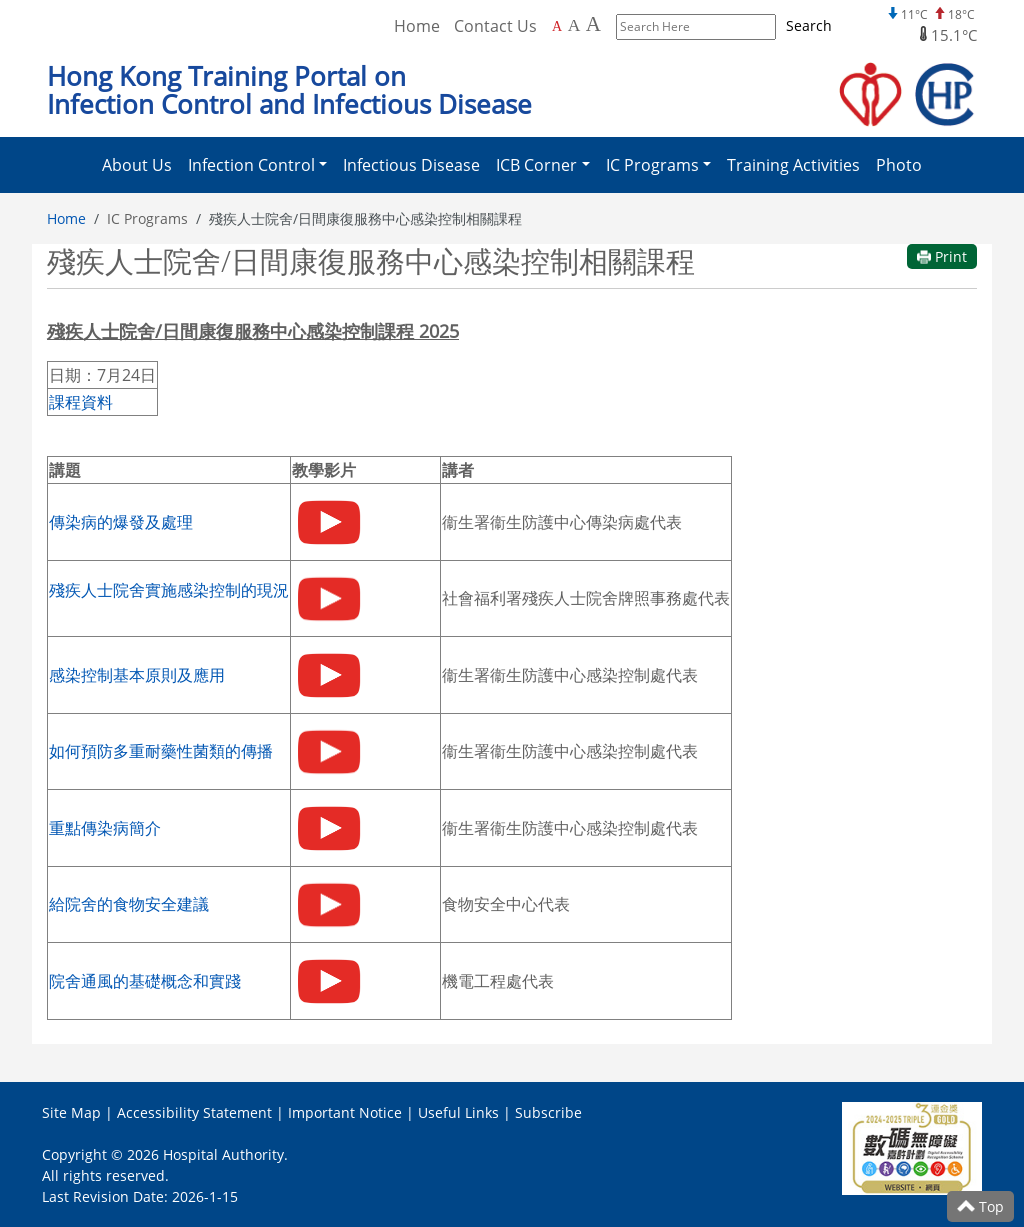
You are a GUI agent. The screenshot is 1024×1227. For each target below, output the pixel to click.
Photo (899, 165)
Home (66, 218)
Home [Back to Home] (417, 26)
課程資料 (81, 402)
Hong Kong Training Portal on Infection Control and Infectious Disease (289, 90)
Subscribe (548, 1112)
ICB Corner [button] (536, 165)
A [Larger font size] (574, 25)
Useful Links (458, 1112)
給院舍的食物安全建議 (129, 904)
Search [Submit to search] (809, 25)
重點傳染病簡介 (105, 828)
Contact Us (495, 26)
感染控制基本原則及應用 (137, 675)
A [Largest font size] (593, 24)
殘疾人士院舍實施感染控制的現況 (169, 590)
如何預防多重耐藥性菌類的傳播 (161, 751)
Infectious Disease (411, 165)
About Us (137, 165)
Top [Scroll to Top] (980, 1206)
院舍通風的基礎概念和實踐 (145, 981)
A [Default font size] (557, 26)
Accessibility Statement (194, 1112)
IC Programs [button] (652, 165)
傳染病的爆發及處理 (121, 522)
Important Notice (345, 1112)
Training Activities (793, 165)
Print (942, 256)
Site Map (71, 1112)
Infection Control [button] (251, 165)
